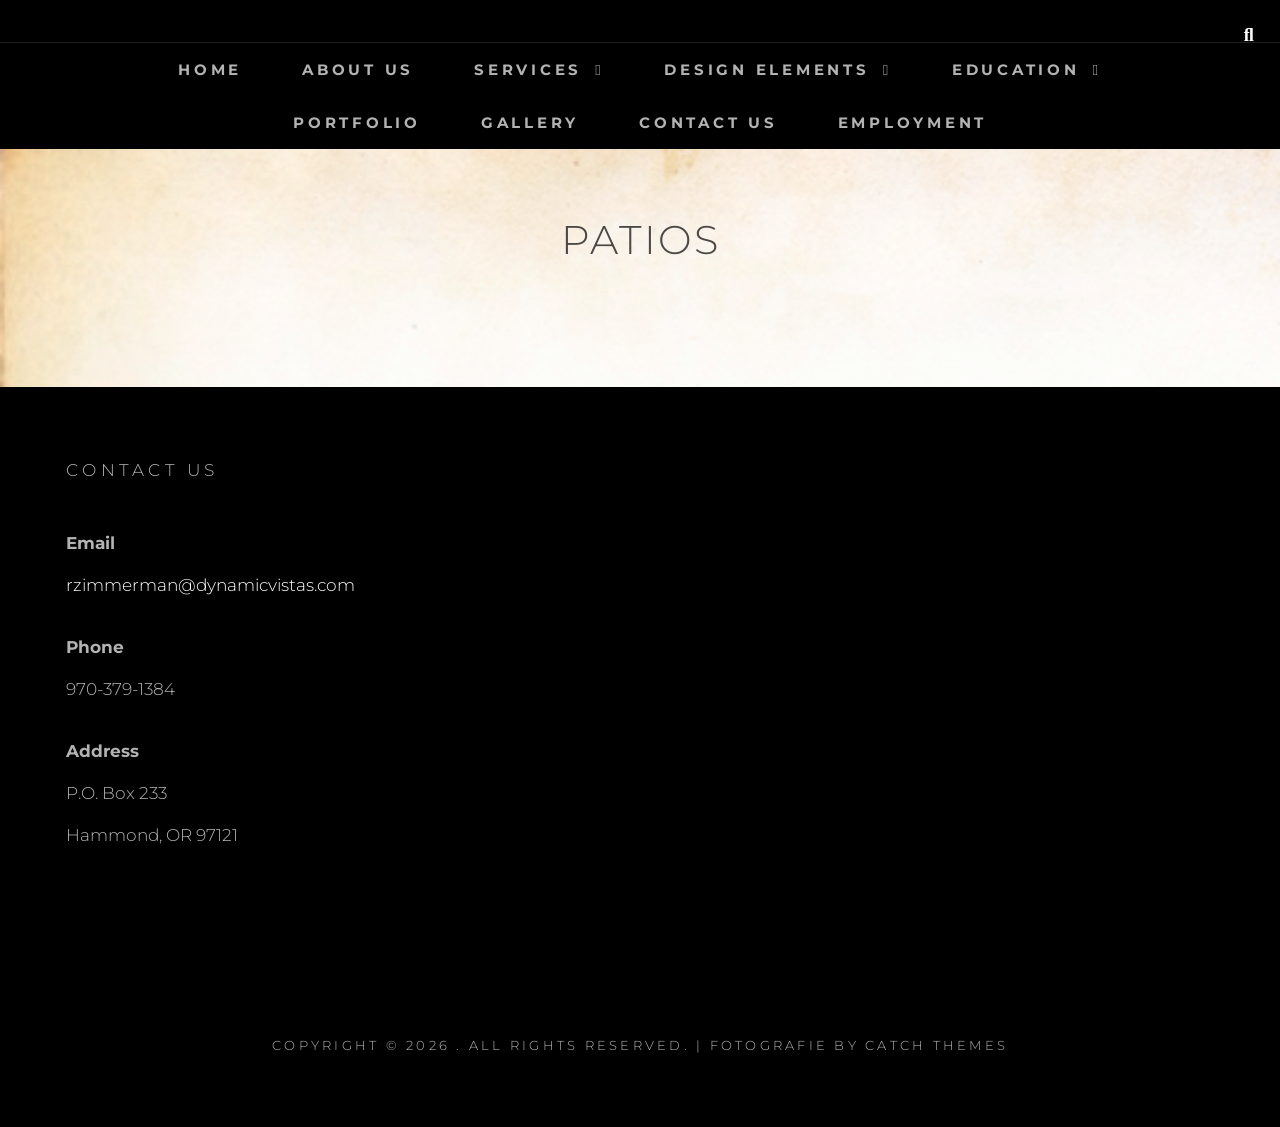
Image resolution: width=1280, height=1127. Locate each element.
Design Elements (766, 69)
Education (1016, 69)
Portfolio (357, 122)
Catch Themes (936, 1045)
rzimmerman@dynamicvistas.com (210, 585)
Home (210, 69)
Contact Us (708, 122)
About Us (358, 69)
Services (528, 69)
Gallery (530, 122)
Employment (913, 122)
